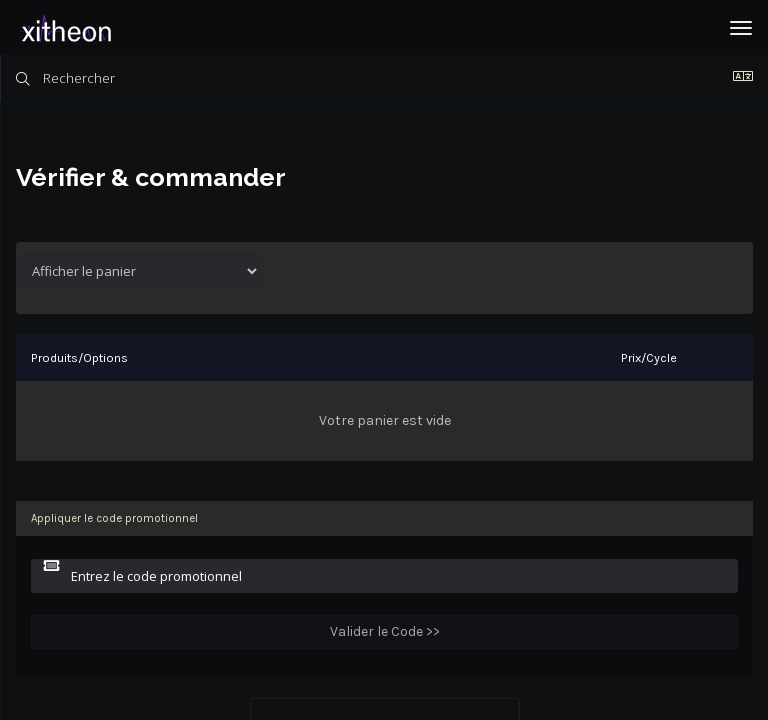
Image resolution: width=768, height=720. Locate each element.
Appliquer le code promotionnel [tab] (114, 518)
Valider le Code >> (385, 631)
